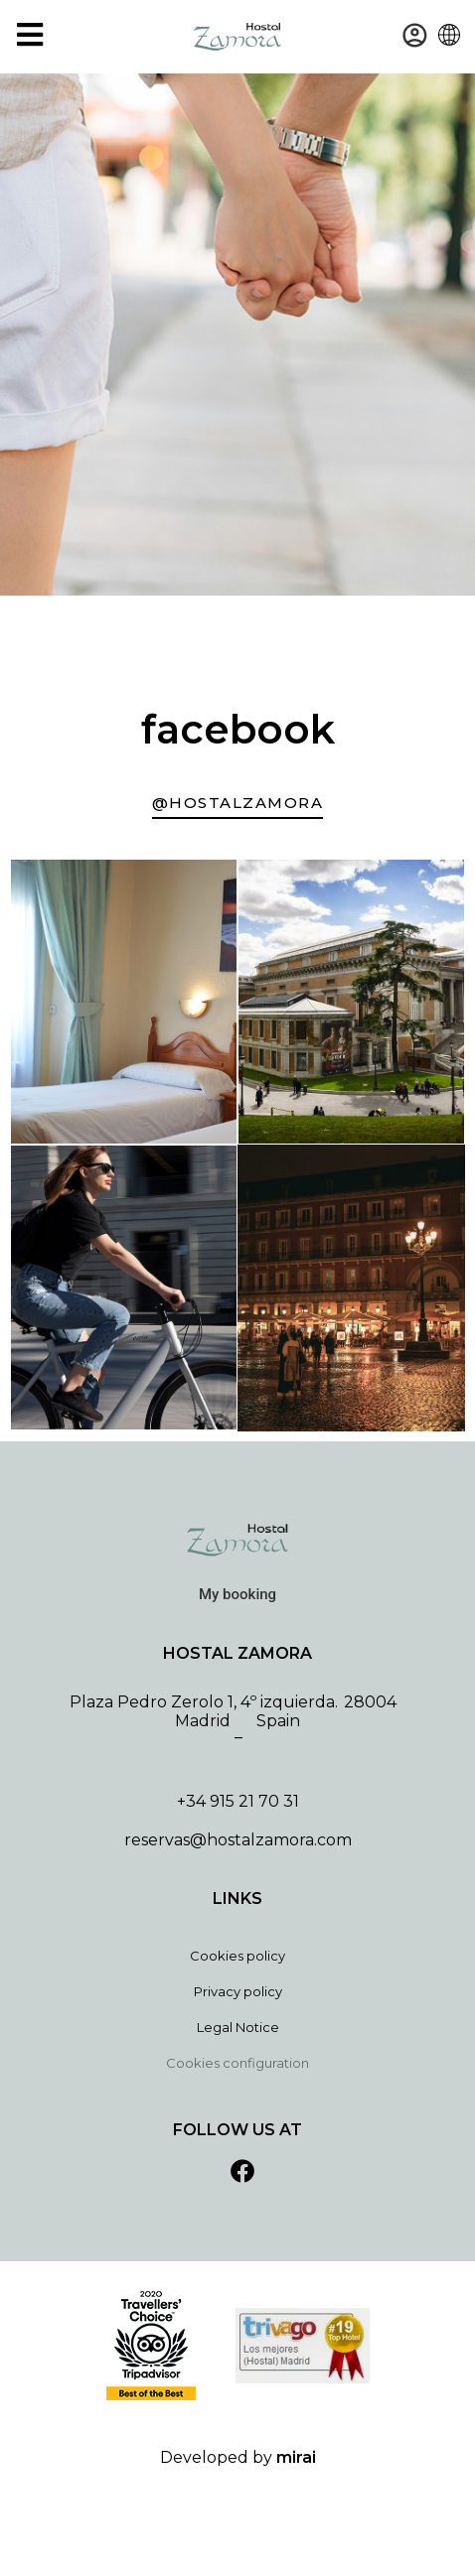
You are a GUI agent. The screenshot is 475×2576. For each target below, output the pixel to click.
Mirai (296, 2457)
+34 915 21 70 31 (238, 1801)
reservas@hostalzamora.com (238, 1839)
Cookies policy (237, 1956)
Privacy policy (238, 1991)
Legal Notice (238, 2027)
